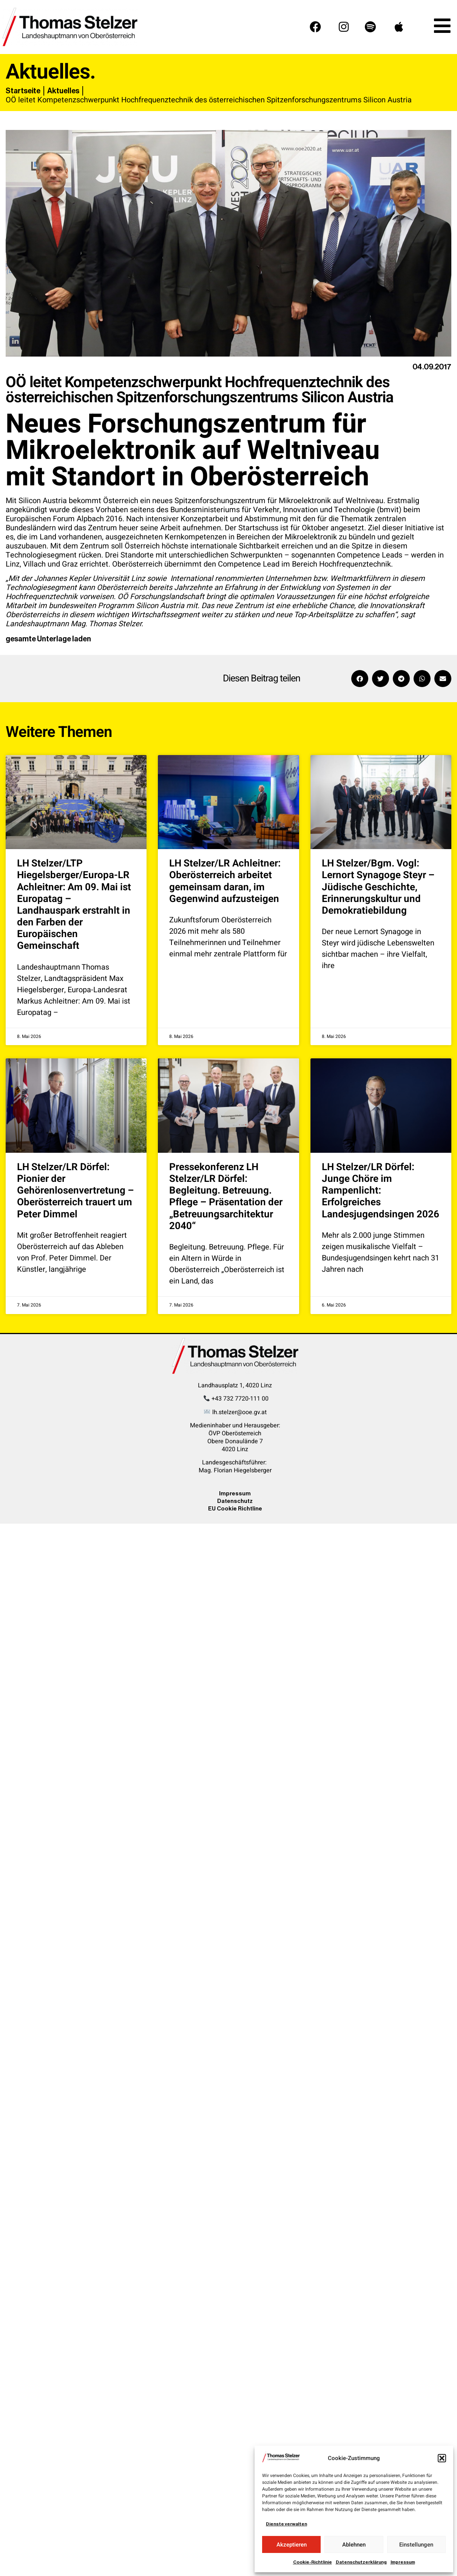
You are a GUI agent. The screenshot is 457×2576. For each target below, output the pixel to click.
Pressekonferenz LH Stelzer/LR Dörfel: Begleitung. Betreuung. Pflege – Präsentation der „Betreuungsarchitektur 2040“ (226, 1196)
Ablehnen (354, 2544)
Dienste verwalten (286, 2524)
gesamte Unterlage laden (48, 638)
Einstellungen (416, 2544)
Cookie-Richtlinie (312, 2562)
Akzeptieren (291, 2544)
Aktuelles (63, 90)
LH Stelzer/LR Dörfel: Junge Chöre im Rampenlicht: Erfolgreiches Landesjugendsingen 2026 (380, 1191)
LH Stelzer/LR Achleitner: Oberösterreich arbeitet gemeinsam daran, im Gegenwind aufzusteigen (225, 881)
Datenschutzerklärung (361, 2562)
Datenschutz (235, 1501)
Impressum (403, 2562)
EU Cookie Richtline (235, 1508)
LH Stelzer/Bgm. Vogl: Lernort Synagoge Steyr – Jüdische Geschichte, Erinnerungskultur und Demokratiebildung (378, 887)
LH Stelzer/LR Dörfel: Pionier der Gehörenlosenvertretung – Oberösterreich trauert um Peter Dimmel (75, 1191)
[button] (442, 2458)
